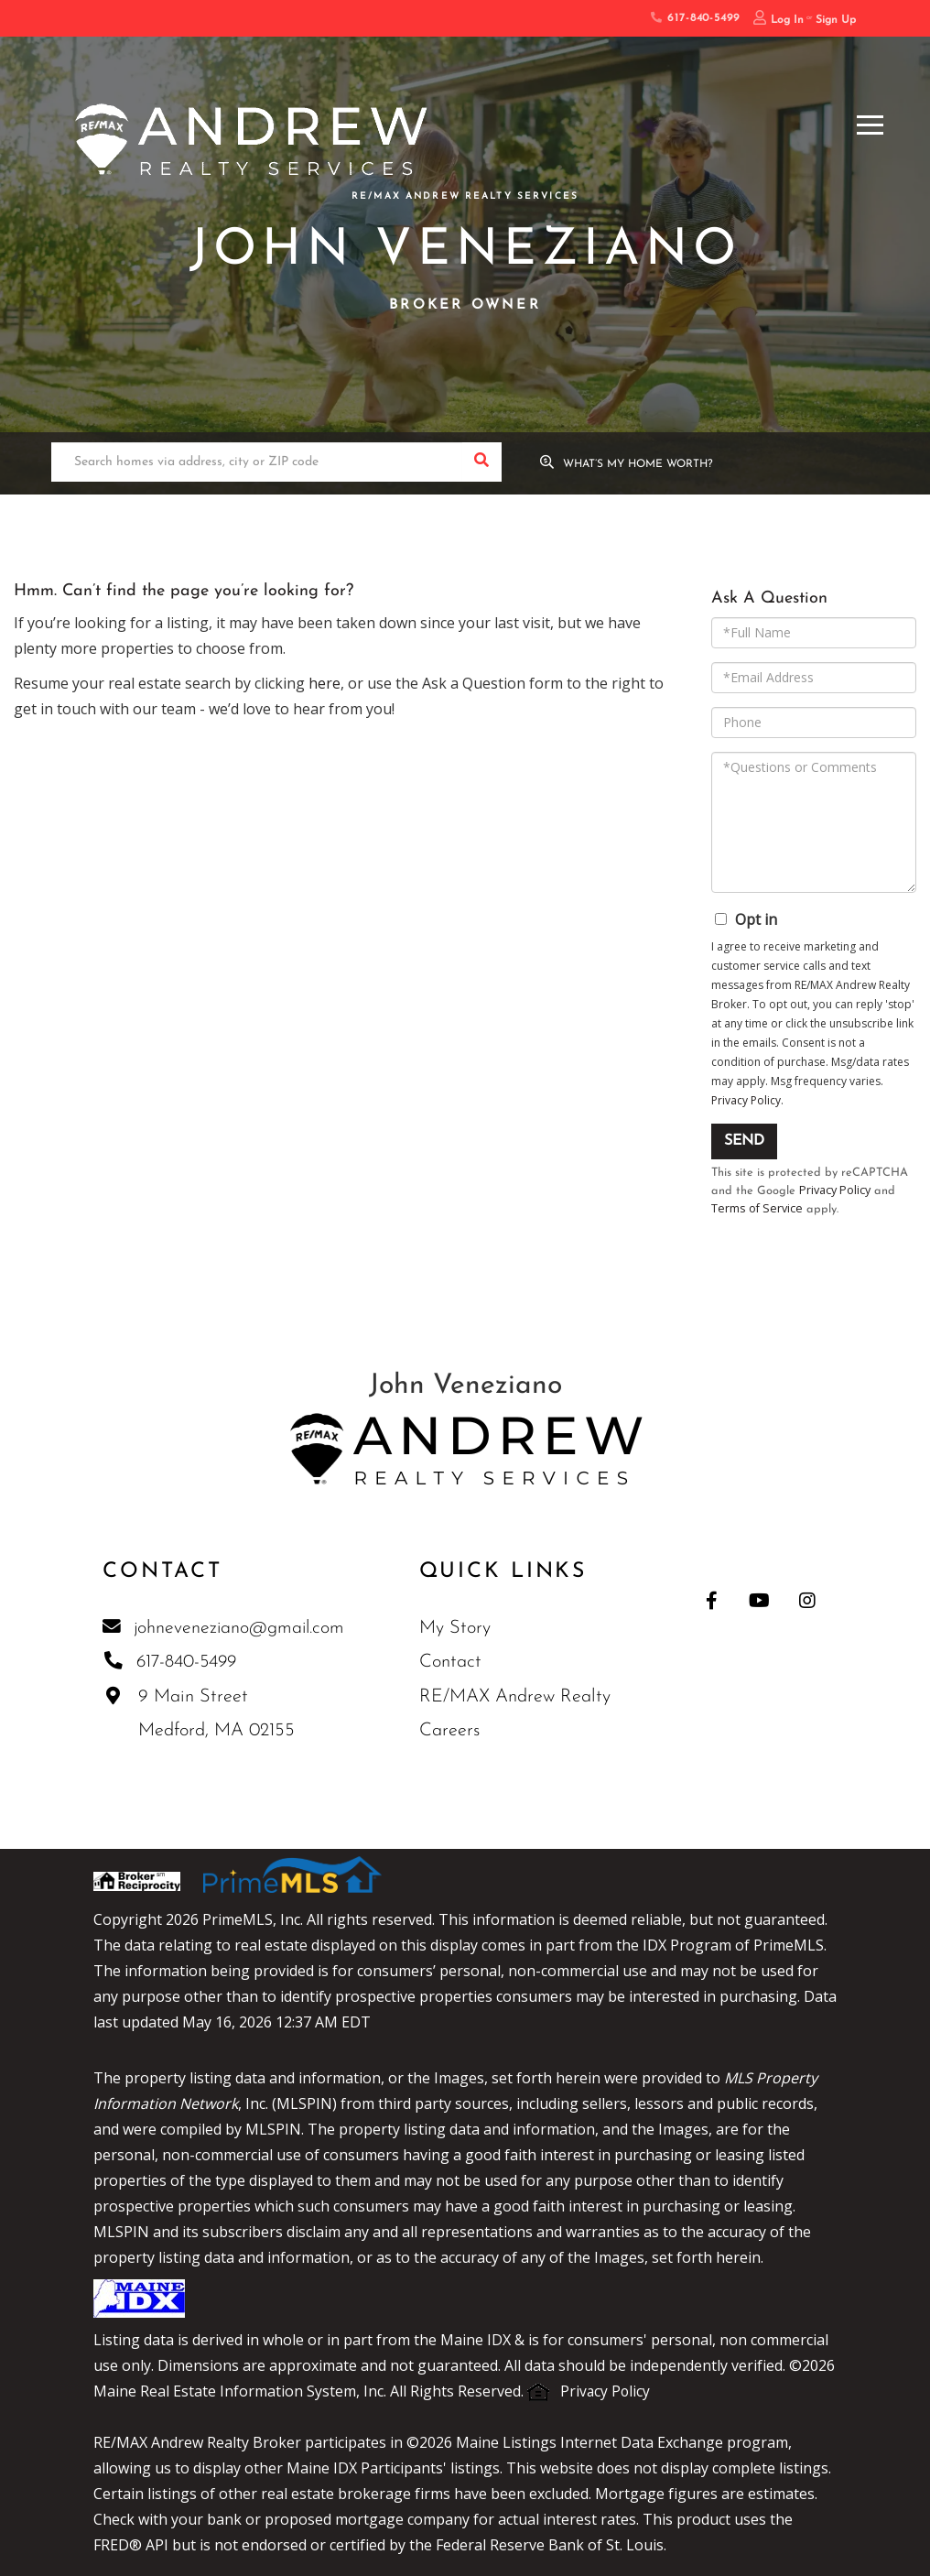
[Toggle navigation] (870, 122)
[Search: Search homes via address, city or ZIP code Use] (256, 463)
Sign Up (836, 20)
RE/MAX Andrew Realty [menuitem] (515, 1699)
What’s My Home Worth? (641, 464)
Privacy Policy (746, 1100)
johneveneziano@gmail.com (224, 1629)
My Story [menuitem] (456, 1630)
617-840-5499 (695, 18)
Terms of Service (757, 1209)
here (324, 683)
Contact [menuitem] (451, 1664)
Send (744, 1141)
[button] (482, 463)
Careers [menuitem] (450, 1732)
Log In (787, 20)
